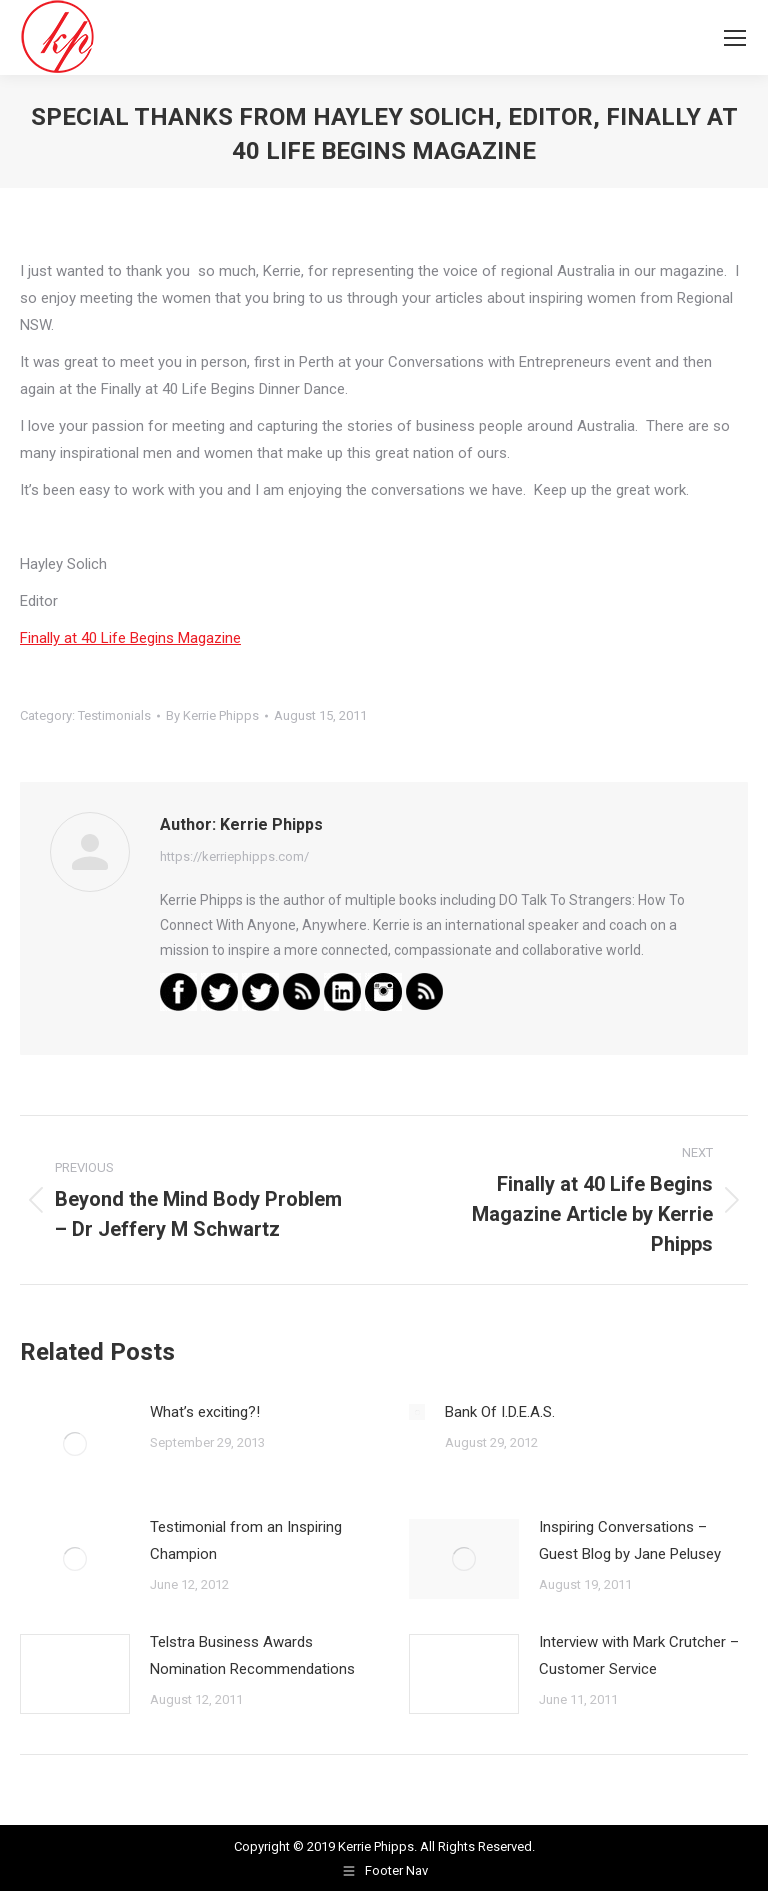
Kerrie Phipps (376, 1846)
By (212, 715)
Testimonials (114, 715)
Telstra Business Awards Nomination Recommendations (252, 1655)
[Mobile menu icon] (735, 38)
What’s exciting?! (205, 1412)
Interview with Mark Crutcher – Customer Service (639, 1655)
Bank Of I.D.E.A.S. (500, 1412)
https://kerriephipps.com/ (234, 856)
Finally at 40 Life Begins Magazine (130, 638)
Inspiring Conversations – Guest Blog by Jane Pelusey (630, 1540)
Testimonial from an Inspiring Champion (246, 1540)
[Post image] (75, 1444)
